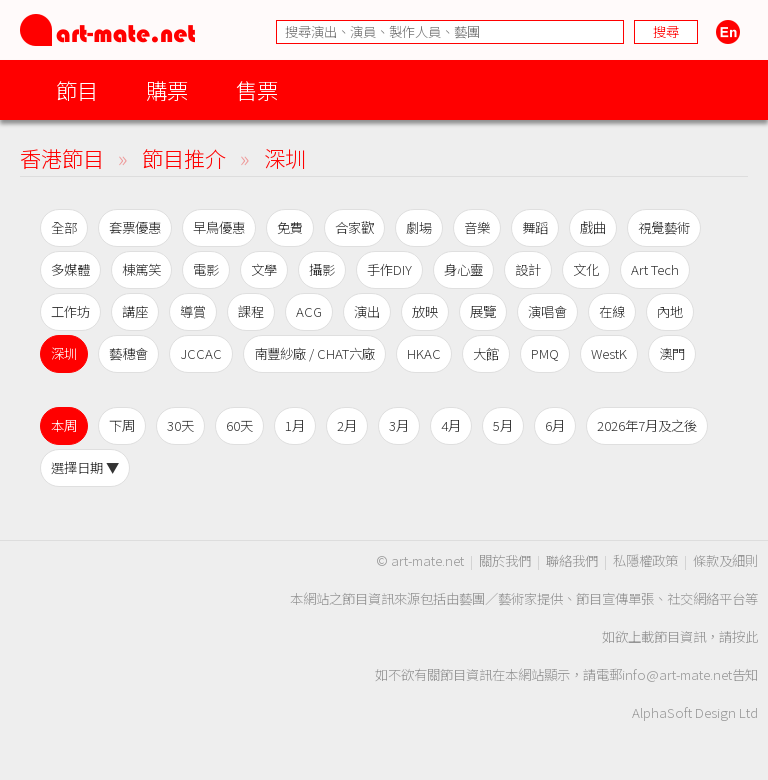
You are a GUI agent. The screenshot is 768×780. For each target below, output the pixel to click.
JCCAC (201, 353)
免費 (290, 227)
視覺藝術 (664, 227)
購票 (167, 89)
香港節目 (62, 157)
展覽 (483, 311)
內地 (670, 311)
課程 (251, 311)
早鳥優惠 (219, 227)
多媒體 (70, 269)
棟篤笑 (141, 269)
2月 (347, 425)
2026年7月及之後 (647, 425)
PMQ (545, 353)
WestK (609, 353)
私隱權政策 (645, 560)
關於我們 (505, 560)
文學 (264, 269)
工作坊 (70, 311)
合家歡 (354, 227)
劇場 (419, 227)
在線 (612, 311)
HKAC (424, 353)
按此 (745, 636)
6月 (555, 425)
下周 (122, 425)
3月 (399, 425)
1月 (295, 425)
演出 (367, 311)
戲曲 (593, 227)
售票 (257, 89)
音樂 (477, 227)
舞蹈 (535, 227)
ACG (309, 311)
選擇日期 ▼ (85, 467)
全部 (64, 227)
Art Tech (655, 269)
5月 (503, 425)
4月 (451, 425)
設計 (528, 269)
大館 (486, 353)
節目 (77, 89)
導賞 (193, 311)
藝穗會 (128, 353)
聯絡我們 (572, 560)
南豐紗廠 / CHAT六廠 (314, 353)
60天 (239, 425)
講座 (135, 311)
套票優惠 (135, 227)
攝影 (322, 269)
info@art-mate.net (677, 674)
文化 (586, 269)
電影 (206, 269)
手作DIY (389, 269)
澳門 (672, 353)
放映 (425, 311)
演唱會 (547, 311)
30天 (180, 425)
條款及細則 (725, 560)
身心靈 (463, 269)
